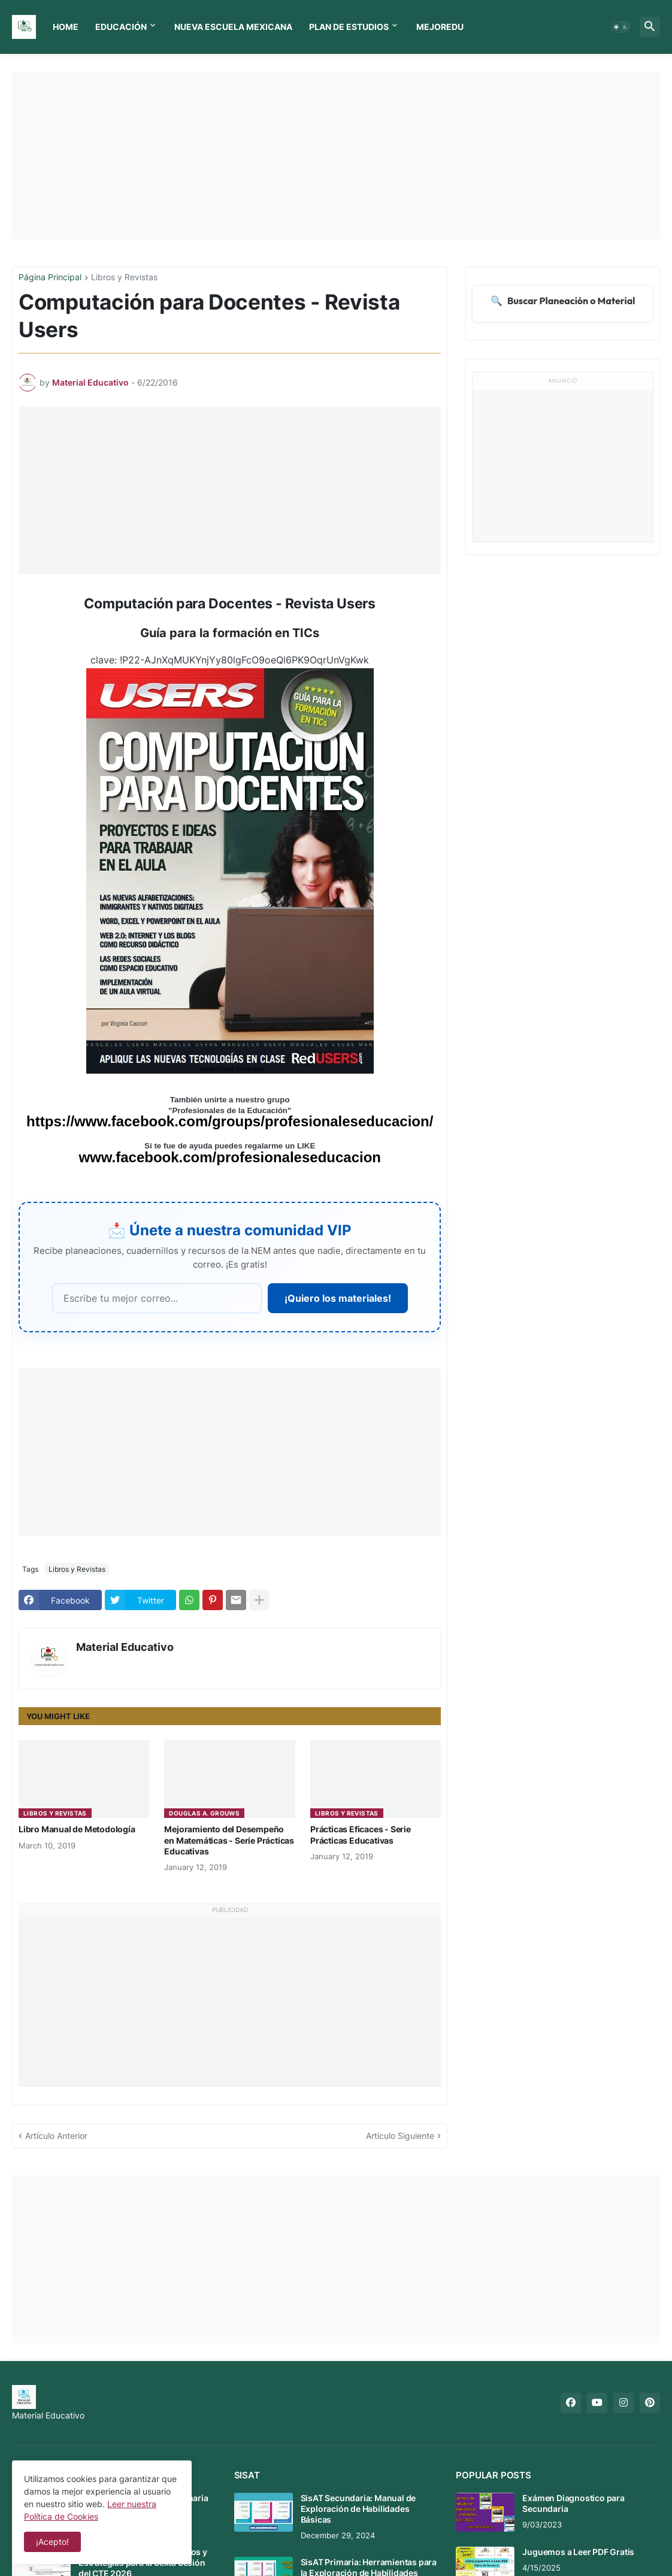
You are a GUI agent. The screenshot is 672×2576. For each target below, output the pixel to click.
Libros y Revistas (124, 277)
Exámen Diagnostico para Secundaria (573, 2503)
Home (65, 27)
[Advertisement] (336, 156)
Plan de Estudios (349, 27)
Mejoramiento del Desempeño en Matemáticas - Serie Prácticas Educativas (229, 1840)
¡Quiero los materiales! (337, 1298)
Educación (121, 27)
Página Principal (50, 277)
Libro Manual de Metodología (77, 1829)
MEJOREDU (440, 27)
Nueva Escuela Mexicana (233, 27)
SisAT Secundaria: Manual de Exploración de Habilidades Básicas (358, 2509)
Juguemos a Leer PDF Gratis (578, 2552)
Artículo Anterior (56, 2135)
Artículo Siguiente (400, 2135)
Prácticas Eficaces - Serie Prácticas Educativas (360, 1834)
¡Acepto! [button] (52, 2541)
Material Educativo (125, 1647)
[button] (620, 27)
